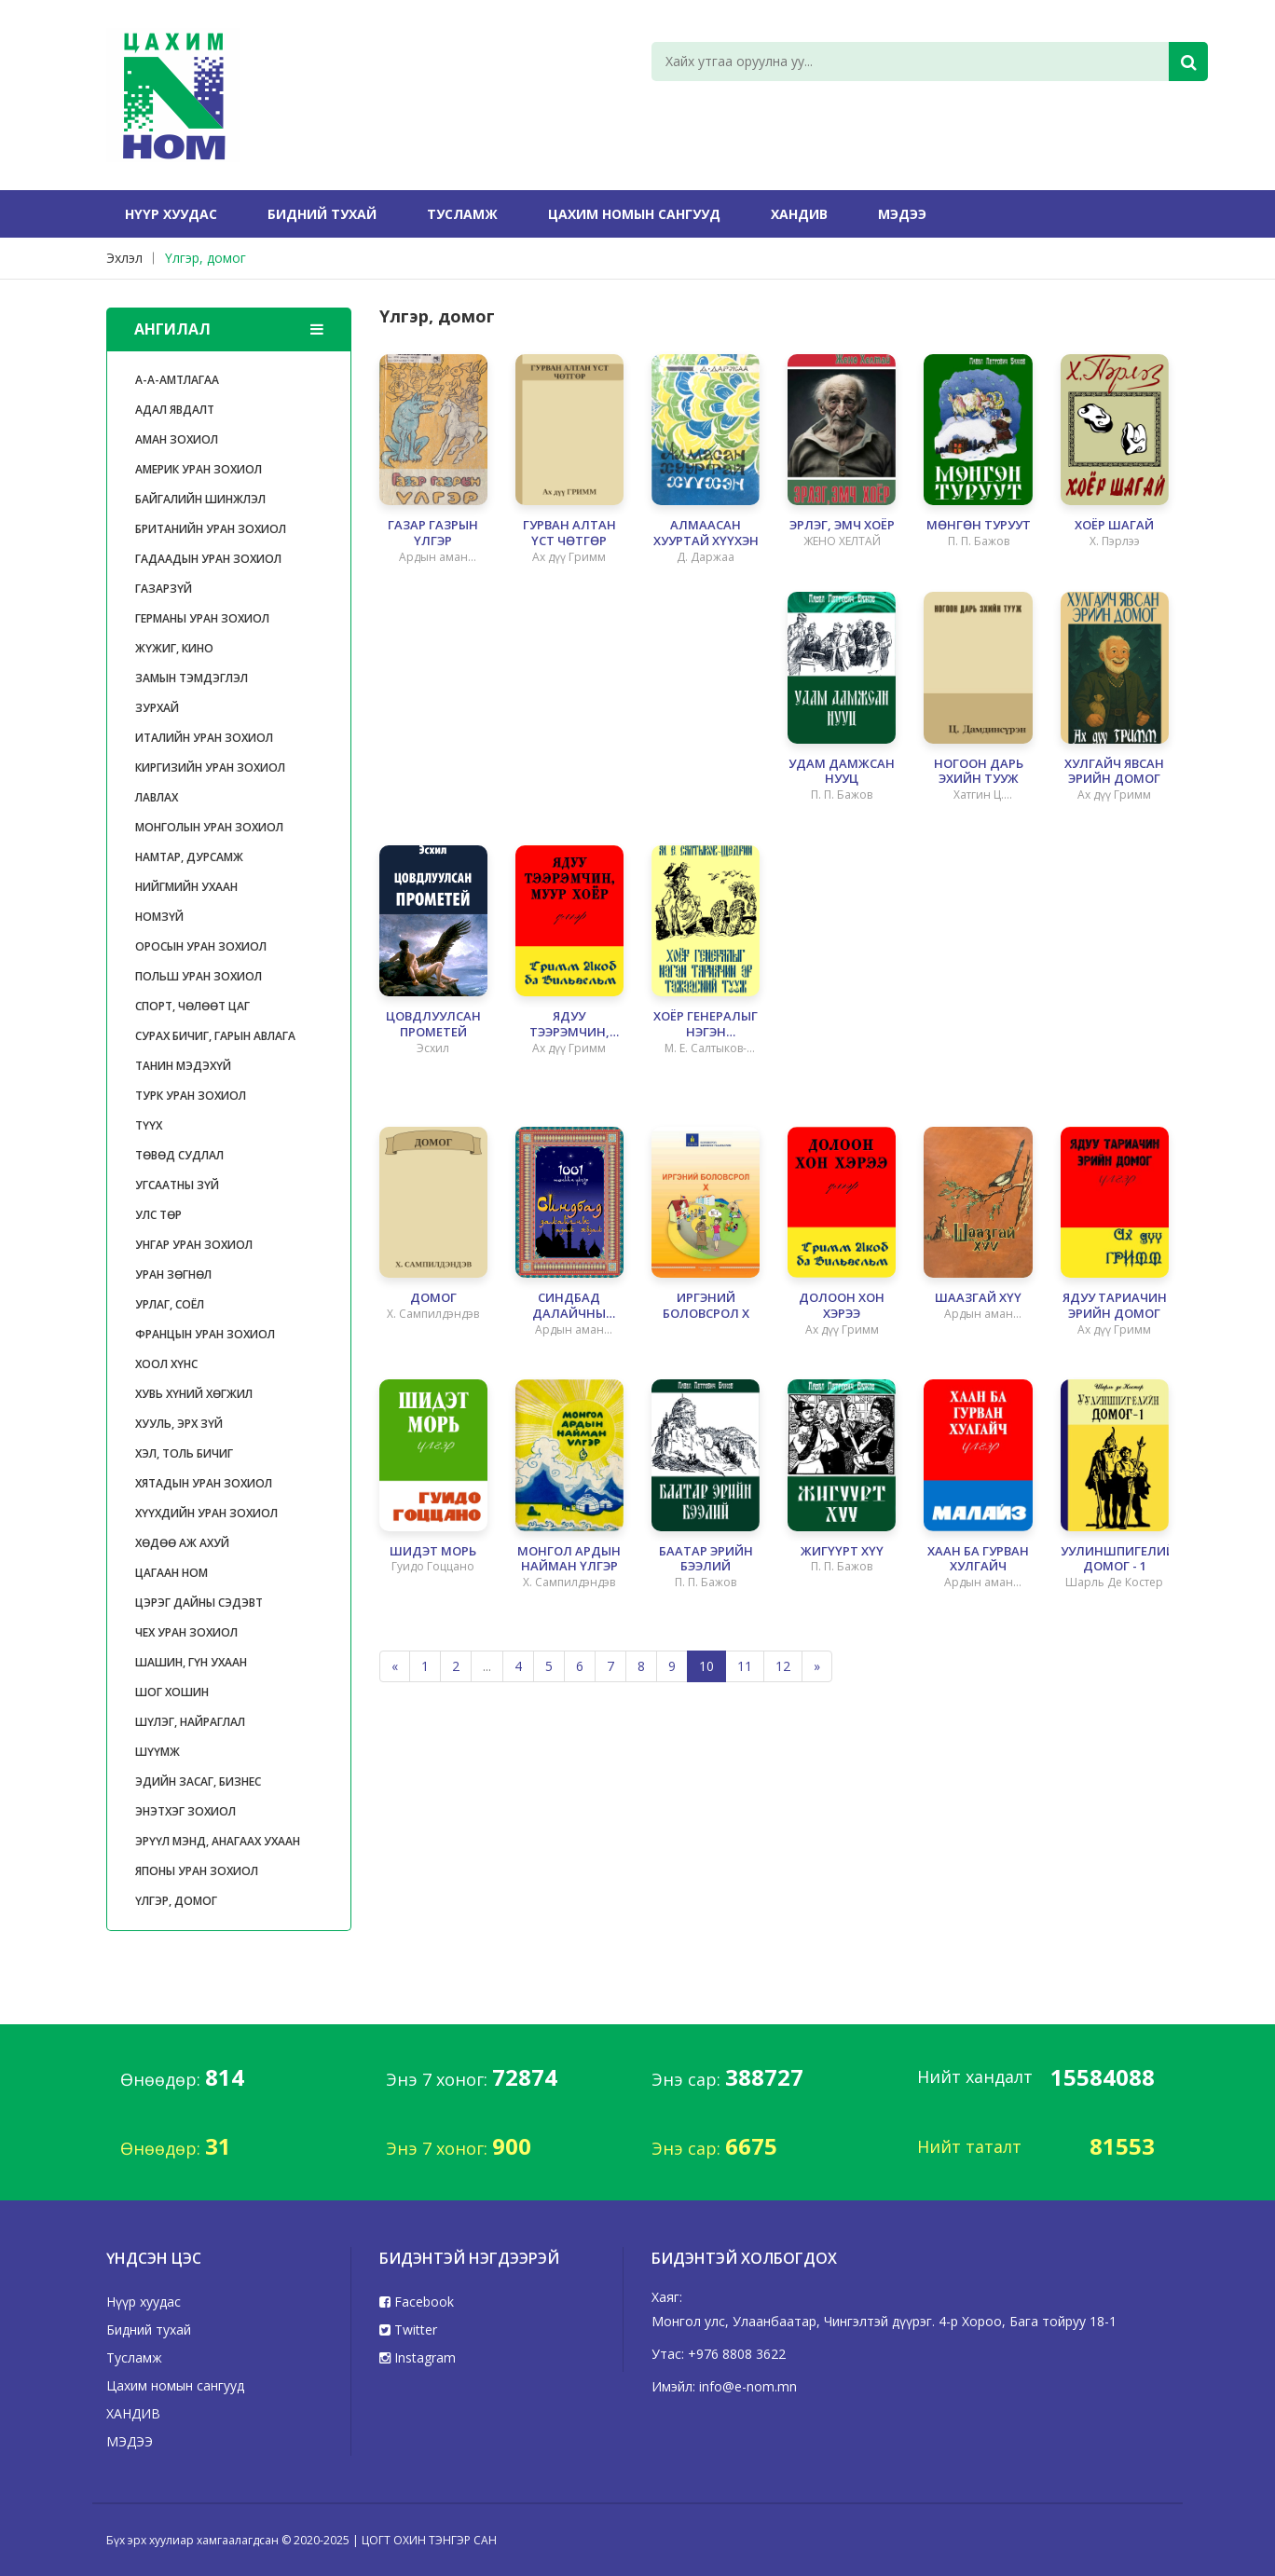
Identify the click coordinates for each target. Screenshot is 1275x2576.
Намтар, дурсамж (189, 857)
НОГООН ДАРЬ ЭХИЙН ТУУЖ (978, 772)
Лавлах (156, 797)
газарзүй (163, 588)
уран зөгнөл (173, 1274)
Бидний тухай (322, 214)
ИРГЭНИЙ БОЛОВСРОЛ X (706, 1306)
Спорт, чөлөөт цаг (192, 1006)
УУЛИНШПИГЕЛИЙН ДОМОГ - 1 (1115, 1559)
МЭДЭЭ (902, 214)
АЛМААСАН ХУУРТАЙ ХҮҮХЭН (706, 533)
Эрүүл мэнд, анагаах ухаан (217, 1841)
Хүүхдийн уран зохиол (206, 1513)
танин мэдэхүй (183, 1066)
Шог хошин (172, 1692)
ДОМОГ (433, 1298)
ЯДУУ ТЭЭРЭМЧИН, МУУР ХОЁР (569, 1024)
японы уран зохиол (196, 1871)
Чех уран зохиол (186, 1632)
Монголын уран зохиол (209, 827)
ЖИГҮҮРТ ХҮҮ (842, 1551)
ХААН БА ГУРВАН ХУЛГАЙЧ (978, 1559)
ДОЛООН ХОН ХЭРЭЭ (841, 1306)
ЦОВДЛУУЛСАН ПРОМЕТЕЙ (433, 1024)
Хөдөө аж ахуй (182, 1543)
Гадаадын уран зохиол (208, 559)
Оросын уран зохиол (201, 946)
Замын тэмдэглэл (191, 678)
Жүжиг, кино (174, 648)
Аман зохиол (176, 439)
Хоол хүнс (166, 1364)
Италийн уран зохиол (204, 738)
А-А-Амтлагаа (177, 380)
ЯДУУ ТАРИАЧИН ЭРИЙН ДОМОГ (1114, 1306)
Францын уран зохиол (205, 1334)
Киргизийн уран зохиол (210, 767)
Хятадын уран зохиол (203, 1483)
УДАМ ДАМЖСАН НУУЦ (841, 772)
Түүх (148, 1125)
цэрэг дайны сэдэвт (199, 1602)
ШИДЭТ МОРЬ (433, 1551)
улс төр (158, 1215)
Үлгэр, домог (205, 258)
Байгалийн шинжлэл (200, 499)
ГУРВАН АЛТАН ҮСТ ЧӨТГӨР (569, 533)
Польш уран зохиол (198, 976)
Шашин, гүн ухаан (191, 1662)
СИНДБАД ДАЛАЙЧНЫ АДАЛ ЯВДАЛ (569, 1306)
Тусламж (462, 214)
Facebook (416, 2301)
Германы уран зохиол (202, 618)
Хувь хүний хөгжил (194, 1394)
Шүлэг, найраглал (190, 1722)
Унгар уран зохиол (194, 1245)
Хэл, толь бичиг (184, 1453)
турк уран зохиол (190, 1095)
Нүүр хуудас (171, 214)
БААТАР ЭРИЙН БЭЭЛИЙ (706, 1559)
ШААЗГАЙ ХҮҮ (978, 1298)
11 (744, 1666)
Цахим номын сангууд (634, 214)
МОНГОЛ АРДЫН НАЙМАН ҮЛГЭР (569, 1559)
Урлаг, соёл (169, 1304)
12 (782, 1666)
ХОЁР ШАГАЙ (1114, 525)
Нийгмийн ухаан (186, 887)
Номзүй (159, 917)
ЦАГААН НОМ (171, 1573)
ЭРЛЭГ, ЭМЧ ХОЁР (842, 525)
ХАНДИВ (799, 214)
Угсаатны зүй (177, 1185)
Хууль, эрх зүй (179, 1424)
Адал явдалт (174, 410)
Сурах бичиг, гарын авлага (215, 1036)
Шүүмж (157, 1752)
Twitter (408, 2329)
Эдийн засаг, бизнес (198, 1781)
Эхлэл (124, 258)
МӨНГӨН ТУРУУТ (978, 525)
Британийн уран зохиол (210, 529)
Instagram (417, 2357)
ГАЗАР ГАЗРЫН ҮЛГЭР (433, 533)
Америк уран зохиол (198, 469)
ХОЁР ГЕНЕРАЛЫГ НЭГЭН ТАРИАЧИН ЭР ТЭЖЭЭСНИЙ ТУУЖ (705, 1024)
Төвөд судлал (179, 1155)
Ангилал (228, 329)
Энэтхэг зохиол (185, 1811)
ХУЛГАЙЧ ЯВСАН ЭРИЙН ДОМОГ (1114, 772)
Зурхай (157, 708)
